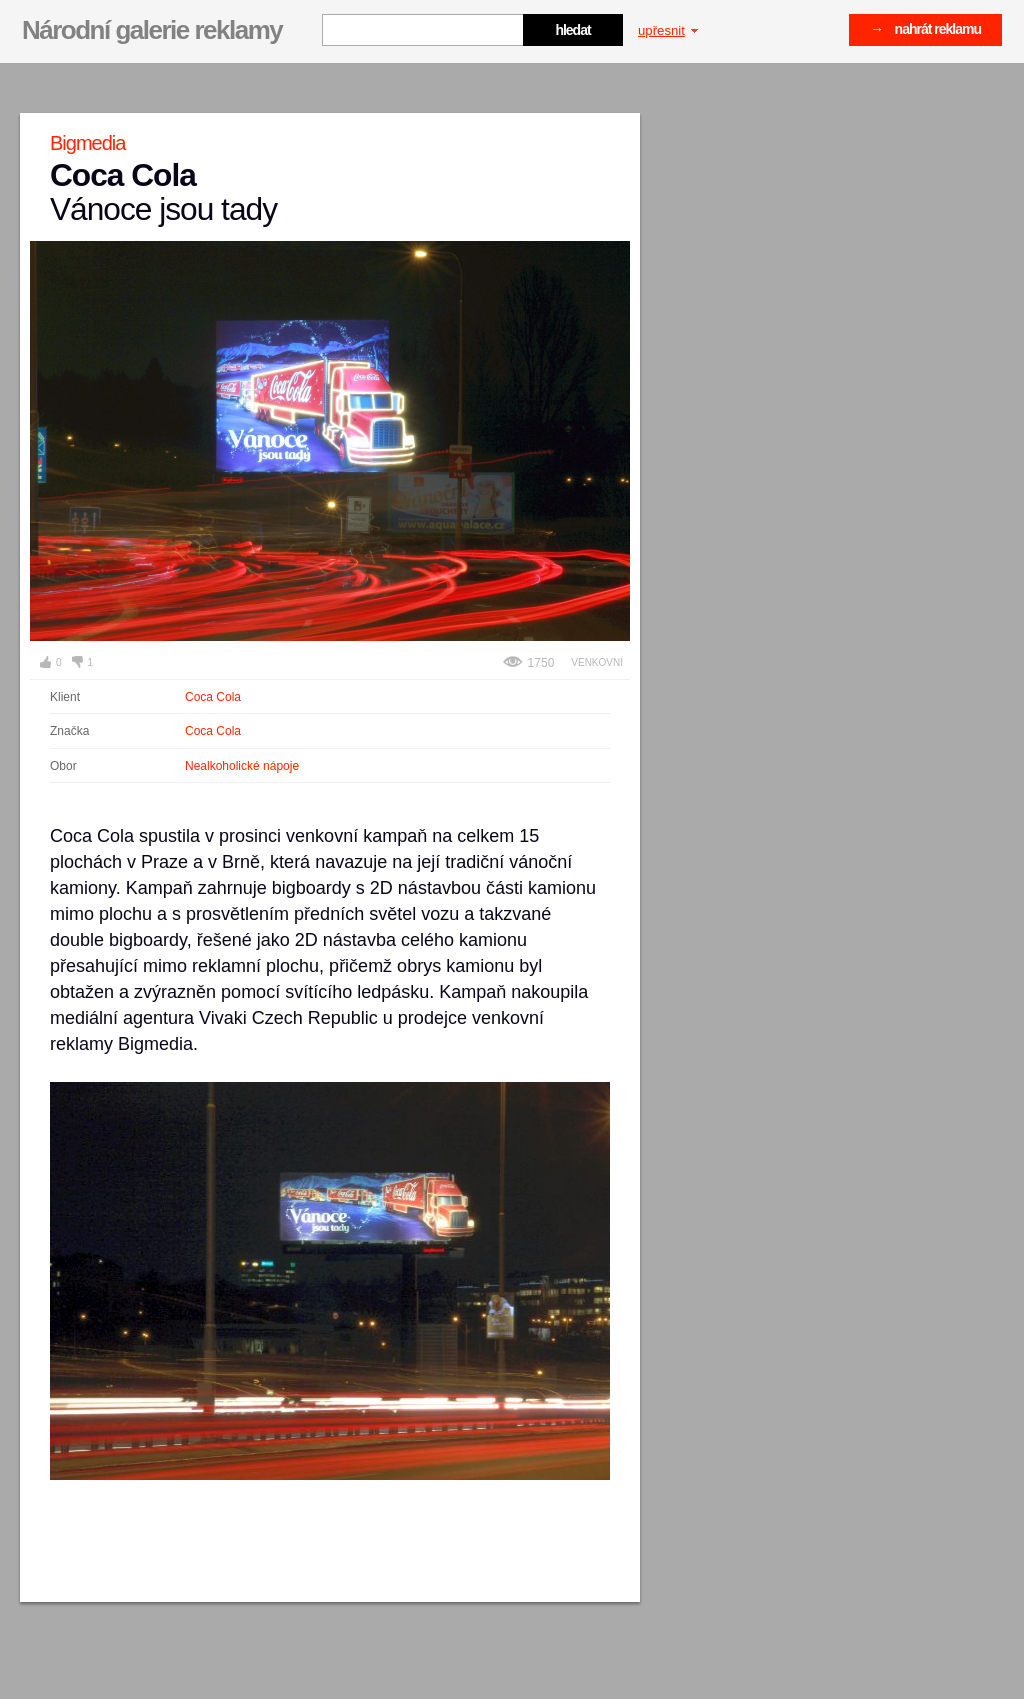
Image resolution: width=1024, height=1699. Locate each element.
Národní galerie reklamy (152, 30)
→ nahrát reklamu (925, 29)
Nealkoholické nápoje (242, 766)
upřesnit (668, 30)
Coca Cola (213, 697)
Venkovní (597, 662)
